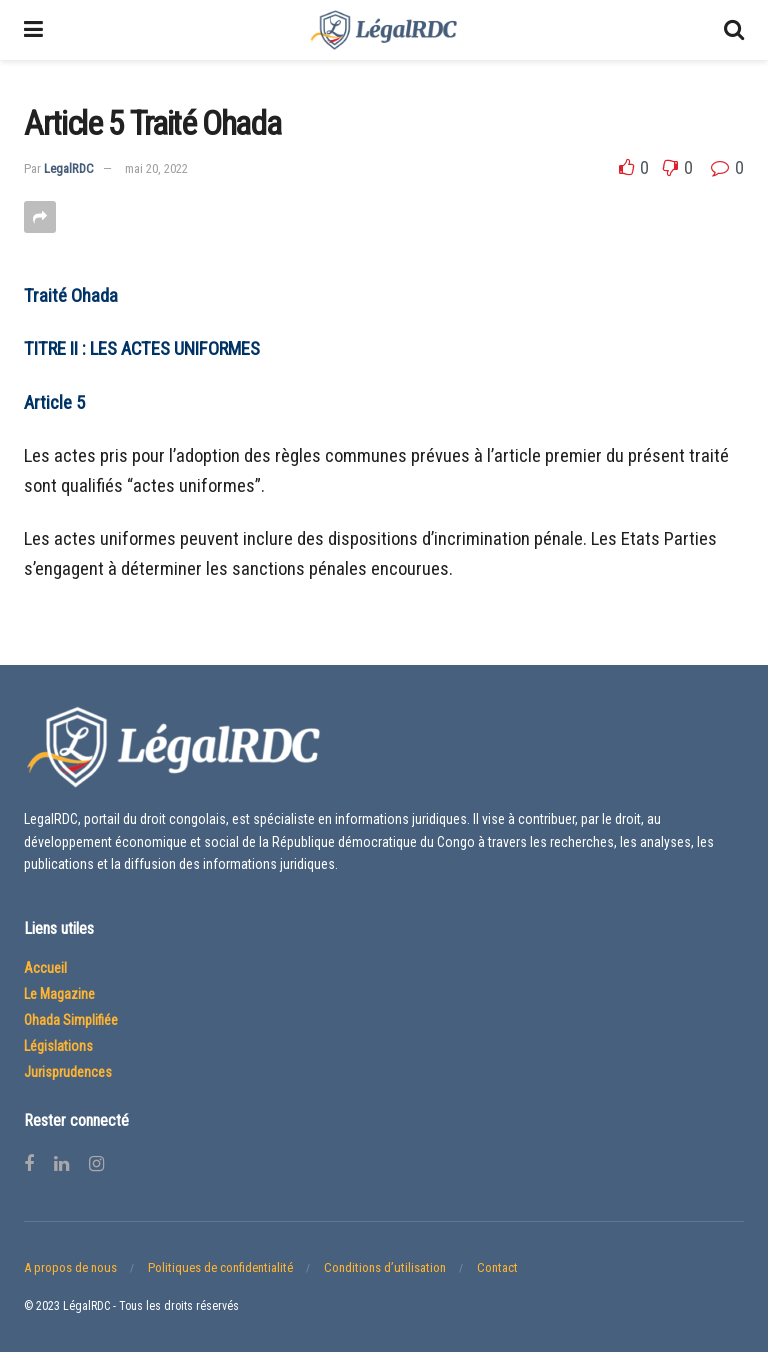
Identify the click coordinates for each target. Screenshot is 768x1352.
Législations (58, 1046)
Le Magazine (59, 994)
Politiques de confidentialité (220, 1267)
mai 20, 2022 (156, 168)
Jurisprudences (68, 1072)
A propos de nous (70, 1267)
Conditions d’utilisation (385, 1267)
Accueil (45, 968)
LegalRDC (69, 168)
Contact (497, 1267)
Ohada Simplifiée (71, 1020)
